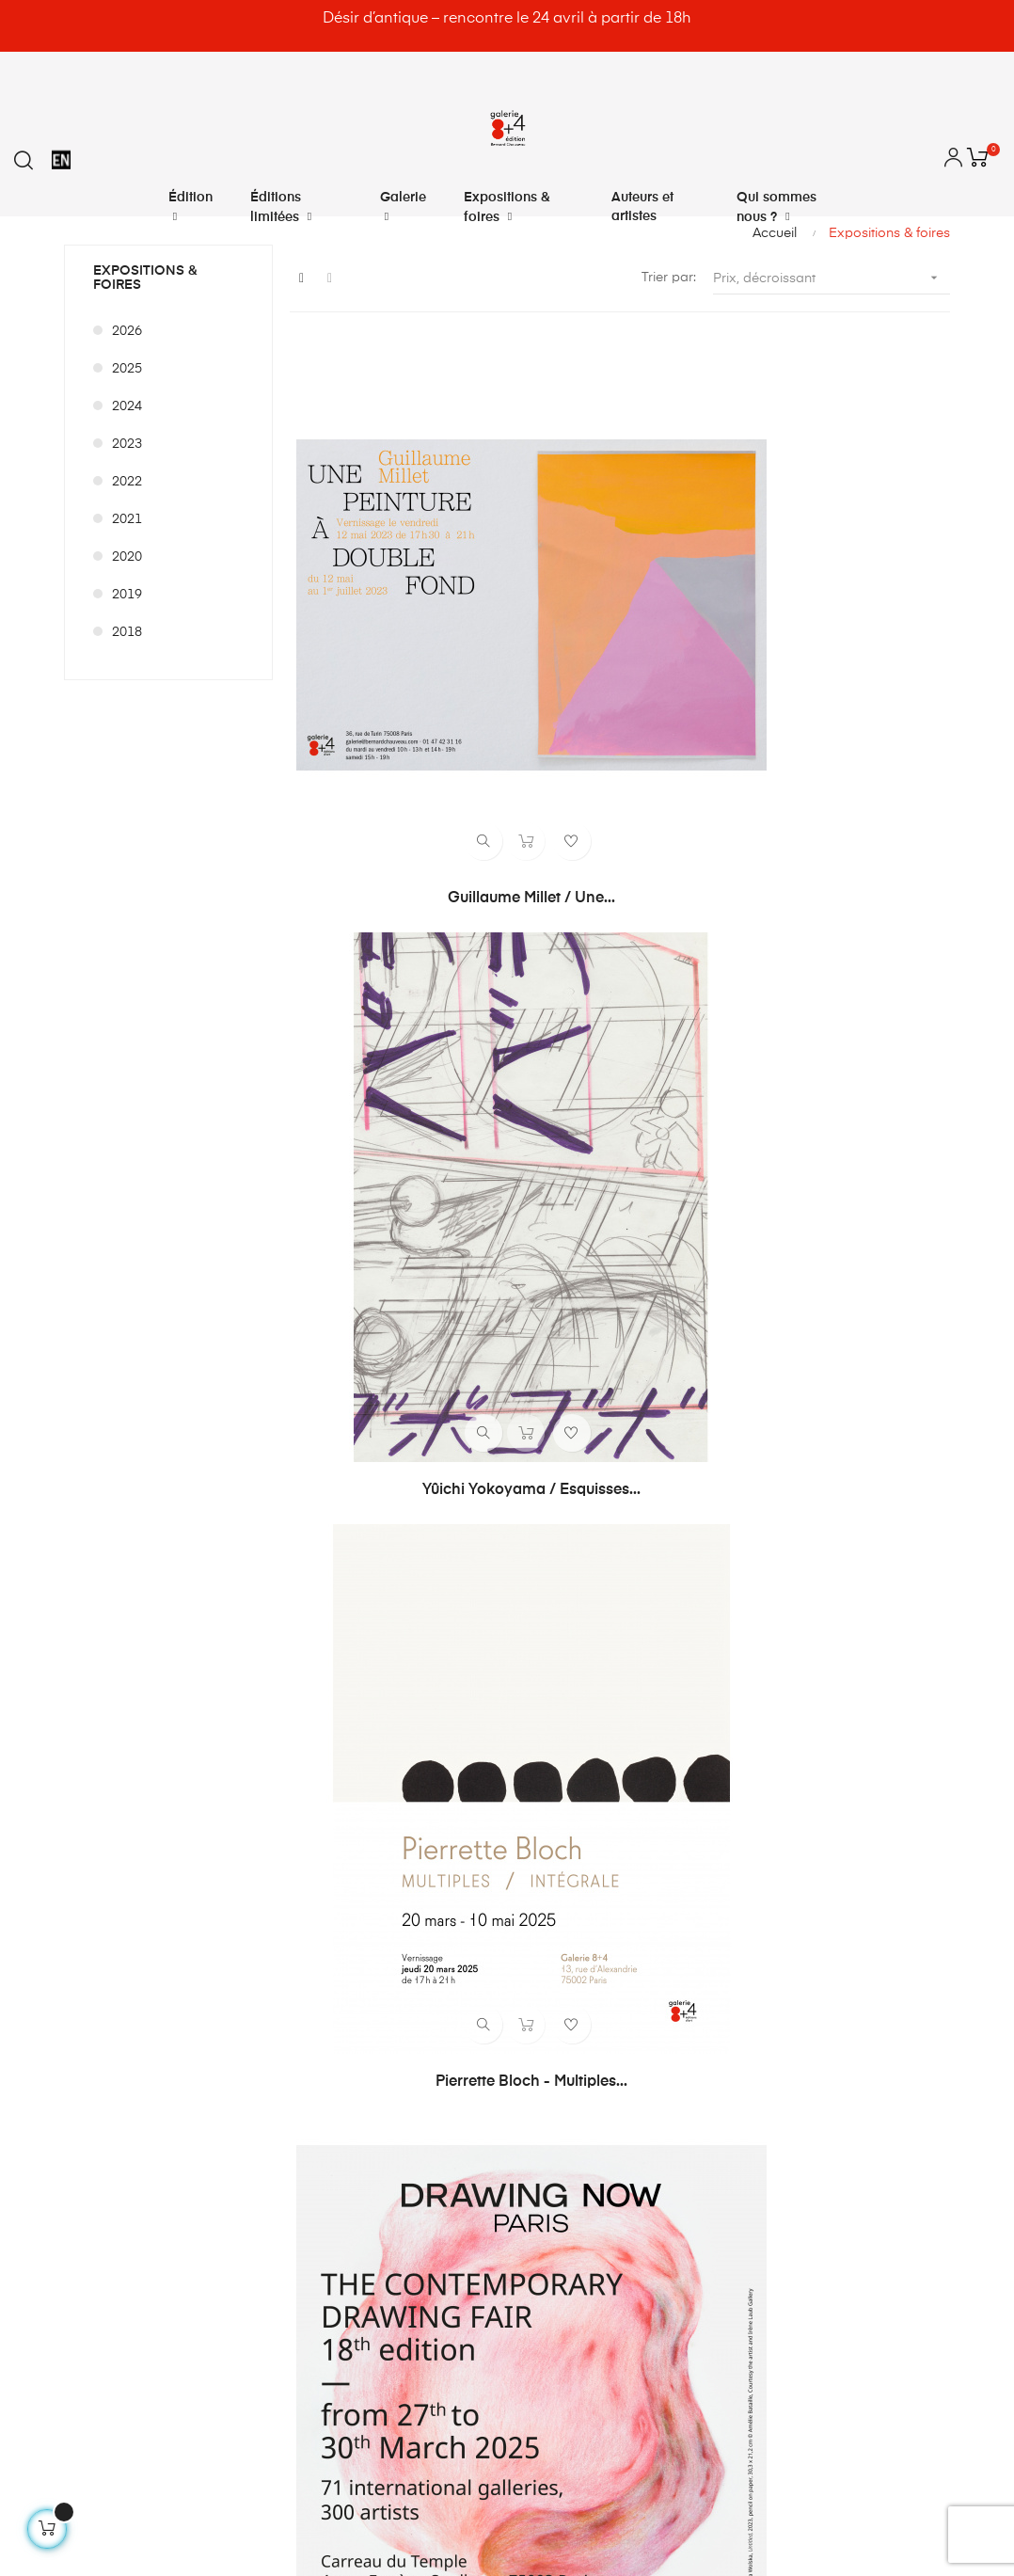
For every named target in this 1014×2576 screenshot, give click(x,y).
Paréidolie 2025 (394, 1198)
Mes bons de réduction (587, 1903)
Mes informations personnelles (611, 1869)
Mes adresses (559, 1835)
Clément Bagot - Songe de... (845, 901)
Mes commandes (570, 1767)
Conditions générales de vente (837, 1835)
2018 (127, 632)
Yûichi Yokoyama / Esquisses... (620, 604)
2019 (127, 594)
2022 (127, 481)
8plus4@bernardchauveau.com (213, 2121)
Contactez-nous (792, 1767)
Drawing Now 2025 (394, 901)
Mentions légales (794, 1869)
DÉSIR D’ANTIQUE (393, 1495)
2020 (127, 557)
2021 (127, 519)
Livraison (769, 1801)
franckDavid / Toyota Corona (845, 1496)
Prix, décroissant (831, 278)
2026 (127, 331)
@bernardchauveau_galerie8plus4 (242, 2160)
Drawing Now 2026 (620, 1495)
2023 (127, 444)
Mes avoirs (549, 1801)
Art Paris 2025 (619, 901)
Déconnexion (557, 1937)
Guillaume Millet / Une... (394, 604)
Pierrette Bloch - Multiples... (846, 604)
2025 (127, 368)
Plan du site (778, 1937)
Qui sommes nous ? (803, 1903)
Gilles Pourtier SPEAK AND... (845, 1198)
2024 (127, 406)
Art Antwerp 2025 (619, 1198)
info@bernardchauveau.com (202, 2083)
